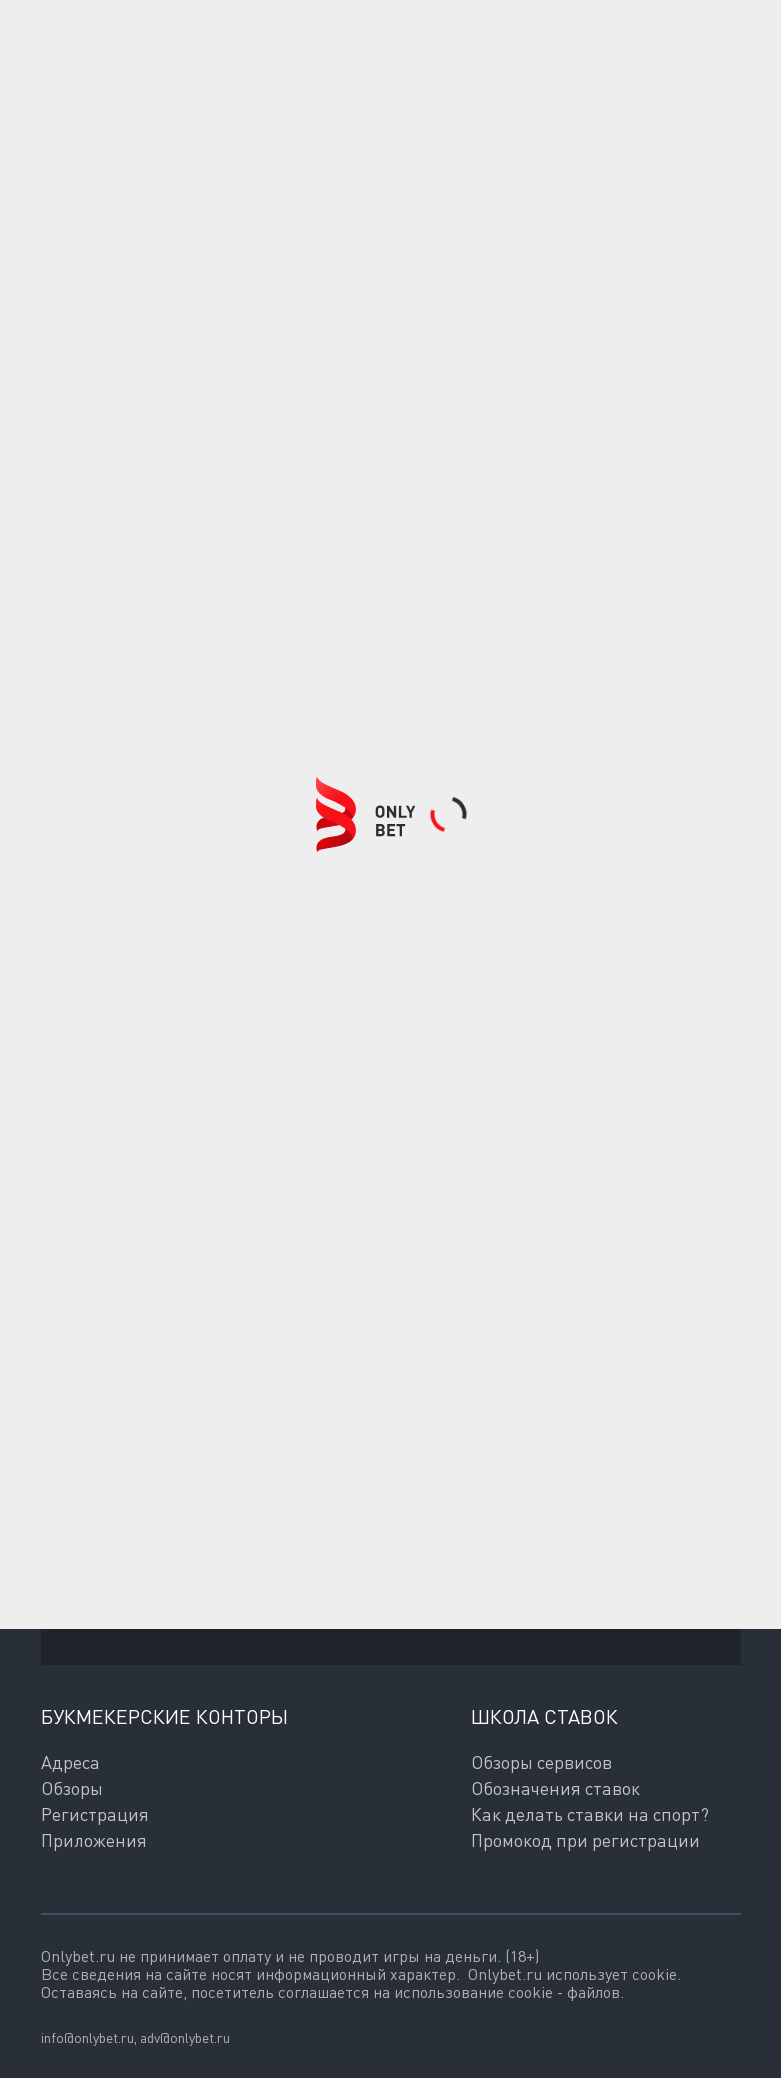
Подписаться (158, 1532)
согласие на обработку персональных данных (470, 1598)
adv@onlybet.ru (185, 2037)
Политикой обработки (123, 1616)
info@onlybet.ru (87, 2037)
